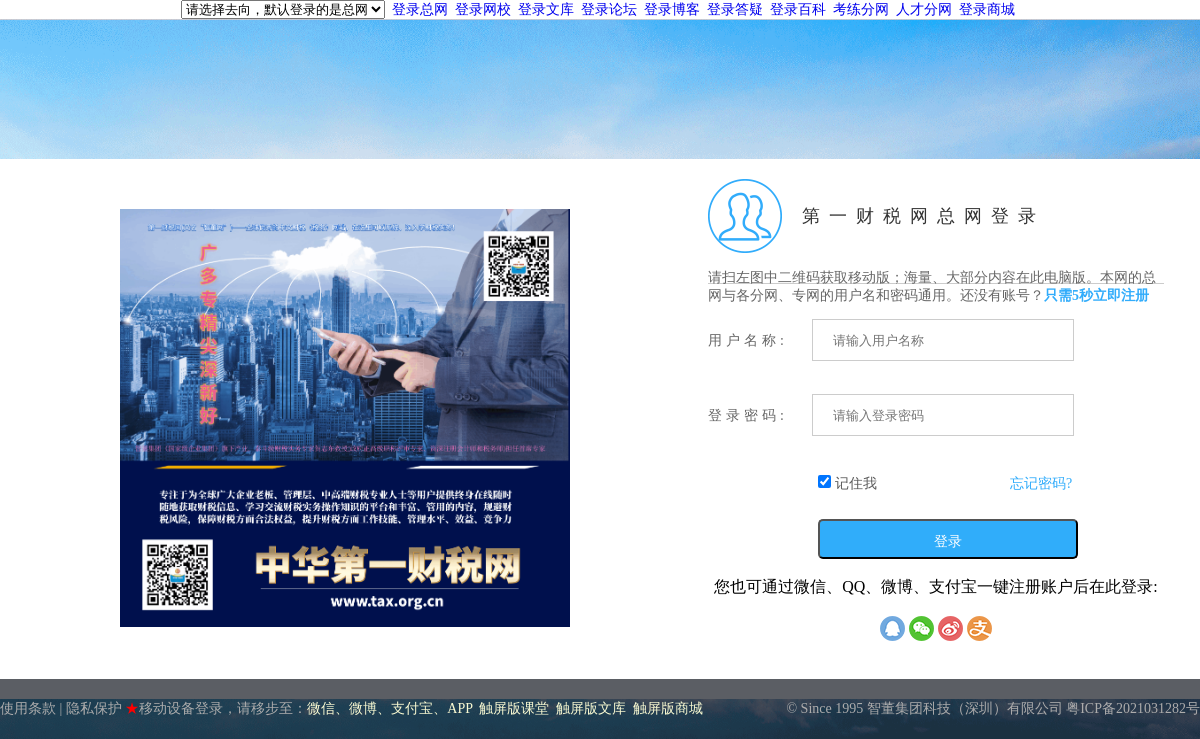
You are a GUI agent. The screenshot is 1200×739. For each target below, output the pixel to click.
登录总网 (420, 9)
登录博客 (672, 9)
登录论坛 (609, 9)
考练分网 (861, 9)
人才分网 (924, 9)
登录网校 (483, 9)
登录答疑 (735, 9)
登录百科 (798, 9)
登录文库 (546, 9)
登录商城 (987, 9)
